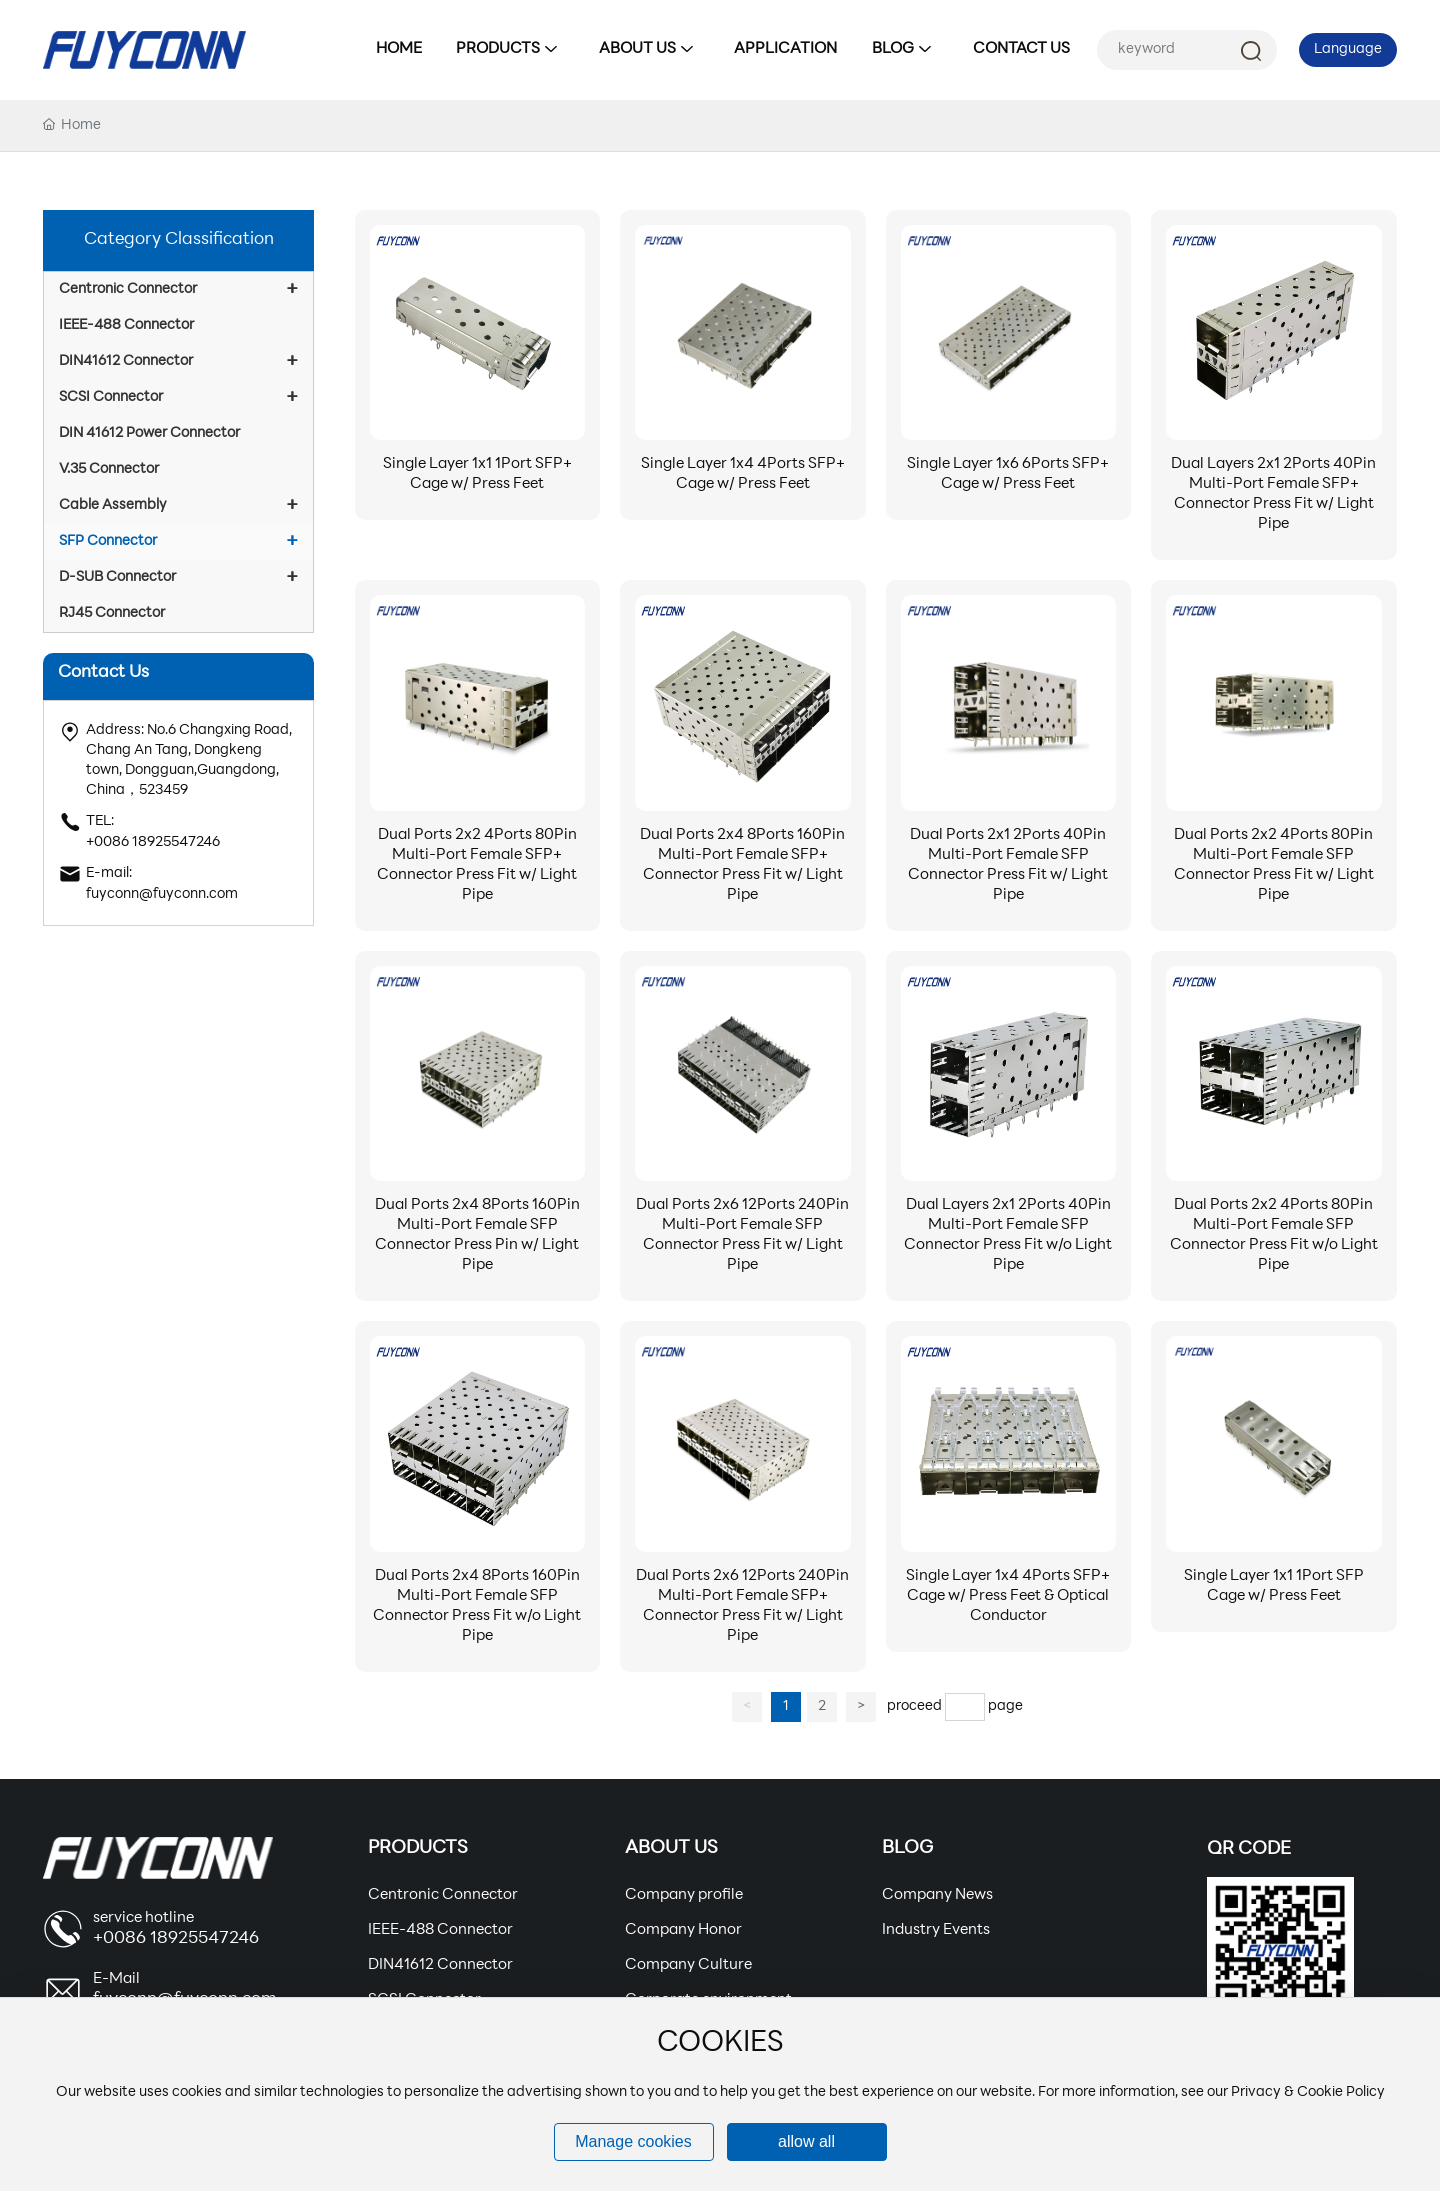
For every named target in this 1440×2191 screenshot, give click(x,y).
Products (418, 1848)
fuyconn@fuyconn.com (162, 894)
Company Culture (688, 1965)
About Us (671, 1848)
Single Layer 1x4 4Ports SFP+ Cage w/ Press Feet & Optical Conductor (1008, 1596)
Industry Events (936, 1930)
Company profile (684, 1895)
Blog (907, 1848)
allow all (806, 2141)
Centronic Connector (443, 1895)
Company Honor (683, 1930)
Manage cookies (633, 2141)
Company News (937, 1895)
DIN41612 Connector (440, 1965)
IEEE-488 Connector (440, 1930)
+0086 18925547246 (153, 842)
